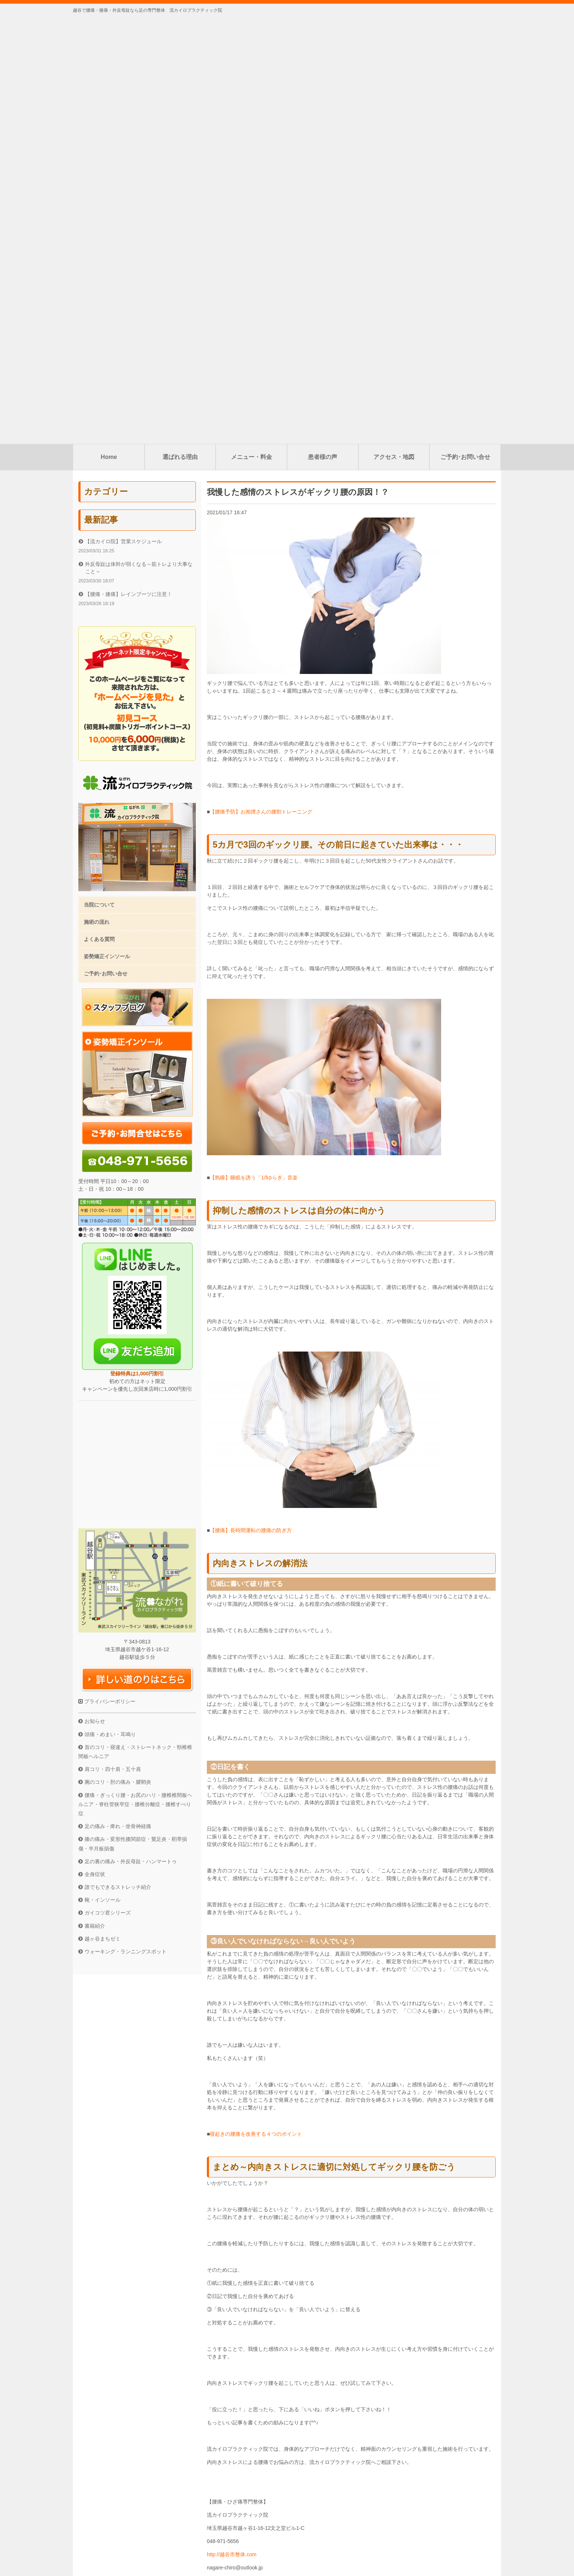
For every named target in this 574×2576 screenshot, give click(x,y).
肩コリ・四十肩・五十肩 (113, 1340)
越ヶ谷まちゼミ (102, 1510)
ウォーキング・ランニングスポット (126, 1523)
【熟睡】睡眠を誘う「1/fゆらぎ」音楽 (254, 749)
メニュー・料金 (251, 28)
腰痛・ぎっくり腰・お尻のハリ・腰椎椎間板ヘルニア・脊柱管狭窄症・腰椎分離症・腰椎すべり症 (135, 1376)
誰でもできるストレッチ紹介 (118, 1458)
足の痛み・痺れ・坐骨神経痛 (118, 1398)
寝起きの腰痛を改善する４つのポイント (256, 1705)
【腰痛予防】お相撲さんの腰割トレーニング (261, 383)
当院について (99, 476)
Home (109, 28)
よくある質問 (99, 511)
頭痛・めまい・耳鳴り (110, 1306)
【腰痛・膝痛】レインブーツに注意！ (128, 165)
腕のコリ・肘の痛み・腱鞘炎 (118, 1353)
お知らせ (95, 1293)
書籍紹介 (95, 1497)
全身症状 (95, 1446)
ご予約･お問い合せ (465, 28)
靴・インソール (102, 1471)
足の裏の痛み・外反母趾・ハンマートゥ (131, 1433)
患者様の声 (322, 28)
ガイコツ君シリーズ (108, 1484)
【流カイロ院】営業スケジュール (123, 113)
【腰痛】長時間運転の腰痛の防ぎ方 (251, 1102)
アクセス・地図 (393, 28)
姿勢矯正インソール (107, 528)
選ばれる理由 (180, 28)
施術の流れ (96, 493)
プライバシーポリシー (109, 1273)
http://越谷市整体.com (231, 2126)
